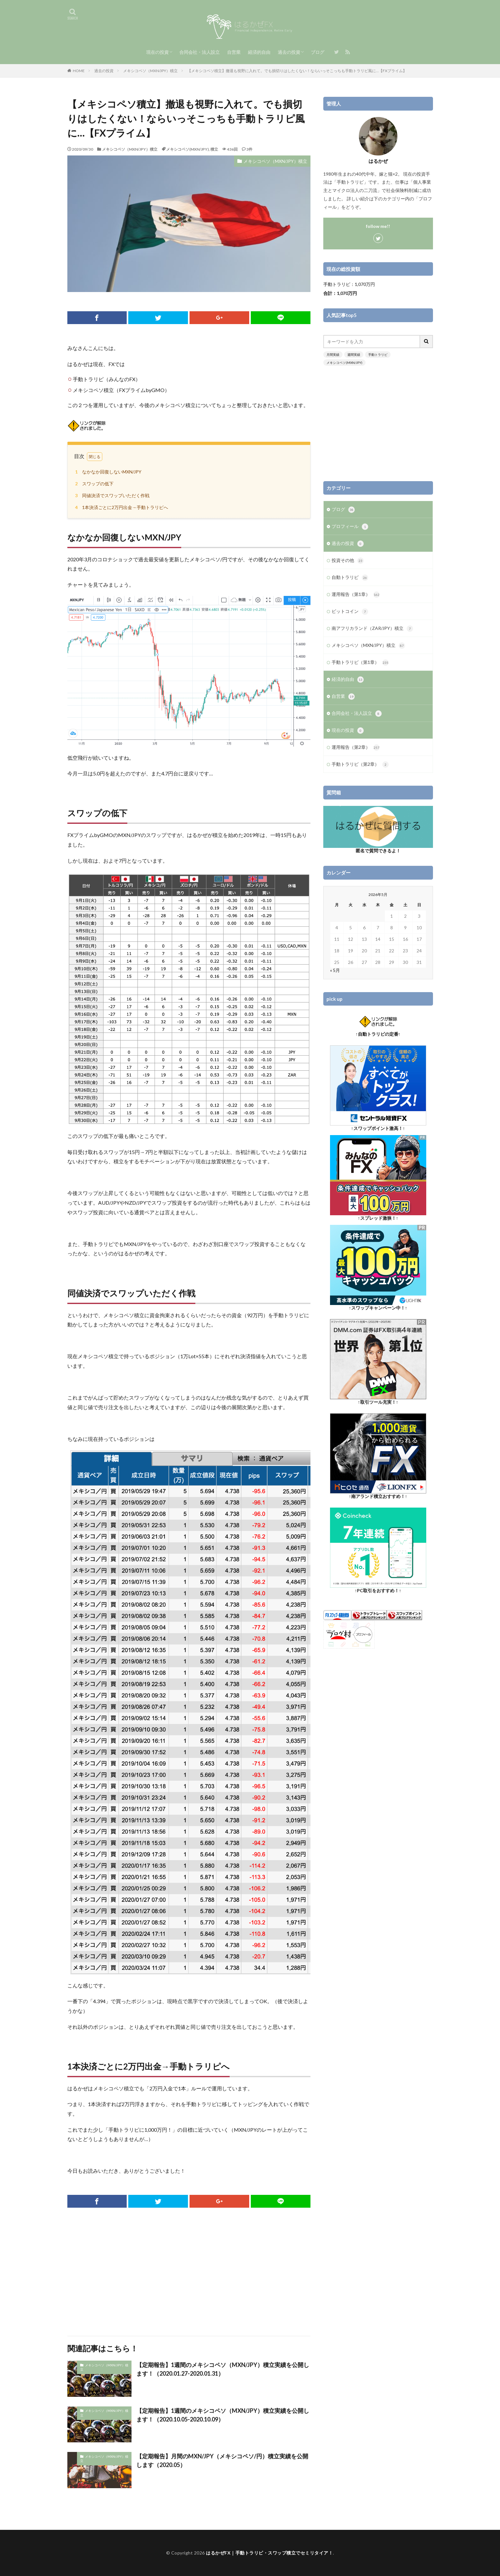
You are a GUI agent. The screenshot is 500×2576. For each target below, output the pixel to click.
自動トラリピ (350, 577)
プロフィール (350, 526)
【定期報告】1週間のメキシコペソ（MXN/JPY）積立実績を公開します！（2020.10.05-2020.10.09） (222, 2415)
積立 (214, 149)
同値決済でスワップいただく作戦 (111, 495)
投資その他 (348, 560)
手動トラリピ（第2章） (360, 764)
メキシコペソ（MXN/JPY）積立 (150, 70)
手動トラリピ (377, 354)
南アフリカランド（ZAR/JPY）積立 (372, 628)
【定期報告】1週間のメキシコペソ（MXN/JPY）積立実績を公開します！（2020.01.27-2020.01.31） (222, 2369)
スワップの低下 (93, 483)
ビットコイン (350, 611)
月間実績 (332, 354)
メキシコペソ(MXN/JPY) (187, 149)
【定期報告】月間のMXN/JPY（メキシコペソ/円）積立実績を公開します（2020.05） (222, 2460)
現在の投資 (157, 52)
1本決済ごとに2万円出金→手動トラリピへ (120, 507)
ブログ (317, 52)
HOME (79, 70)
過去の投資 (289, 52)
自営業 (234, 52)
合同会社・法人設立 (199, 52)
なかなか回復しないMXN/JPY (107, 471)
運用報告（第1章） (356, 594)
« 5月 (335, 970)
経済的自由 (259, 52)
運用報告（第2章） (356, 747)
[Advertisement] (188, 2272)
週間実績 (353, 354)
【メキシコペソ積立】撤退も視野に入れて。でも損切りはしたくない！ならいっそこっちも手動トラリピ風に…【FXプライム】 (297, 70)
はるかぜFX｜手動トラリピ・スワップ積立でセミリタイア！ (269, 2552)
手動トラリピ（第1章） (360, 662)
